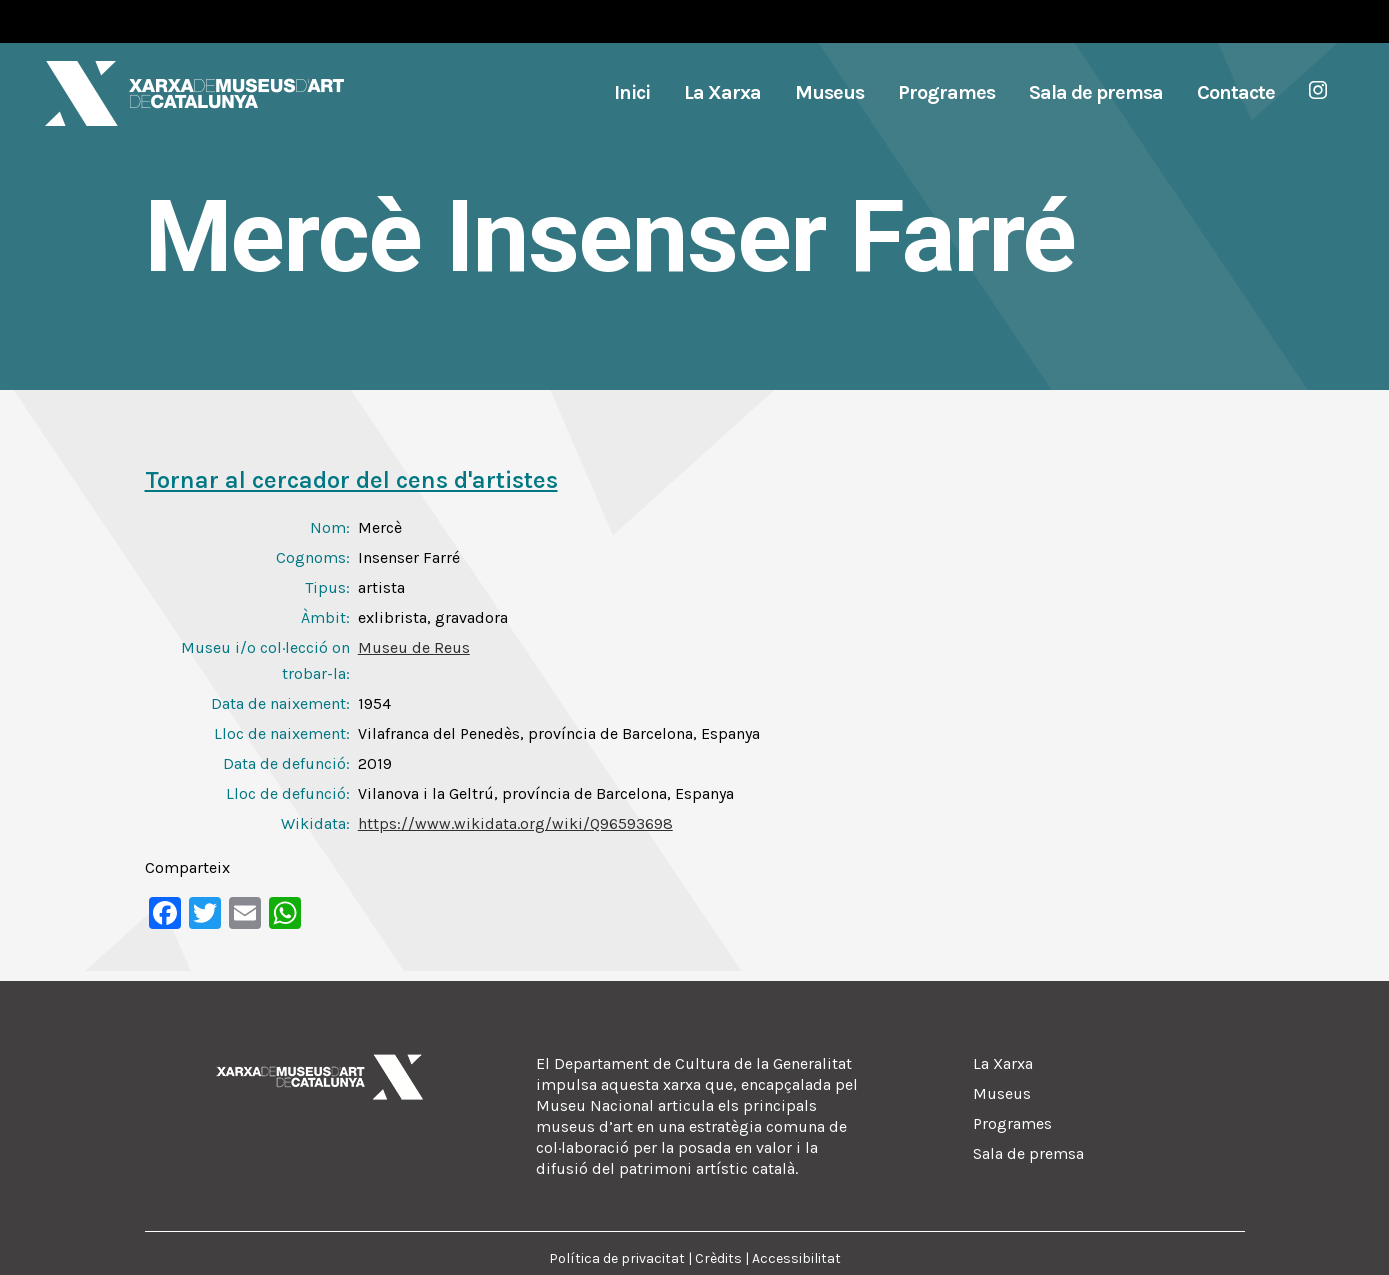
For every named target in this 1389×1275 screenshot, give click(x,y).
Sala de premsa (1028, 1153)
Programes (1012, 1123)
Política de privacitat (617, 1258)
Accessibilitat (796, 1258)
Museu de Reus (414, 647)
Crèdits (718, 1258)
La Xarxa (1003, 1063)
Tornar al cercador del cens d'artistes (351, 480)
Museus (1002, 1093)
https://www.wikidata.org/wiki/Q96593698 (515, 823)
